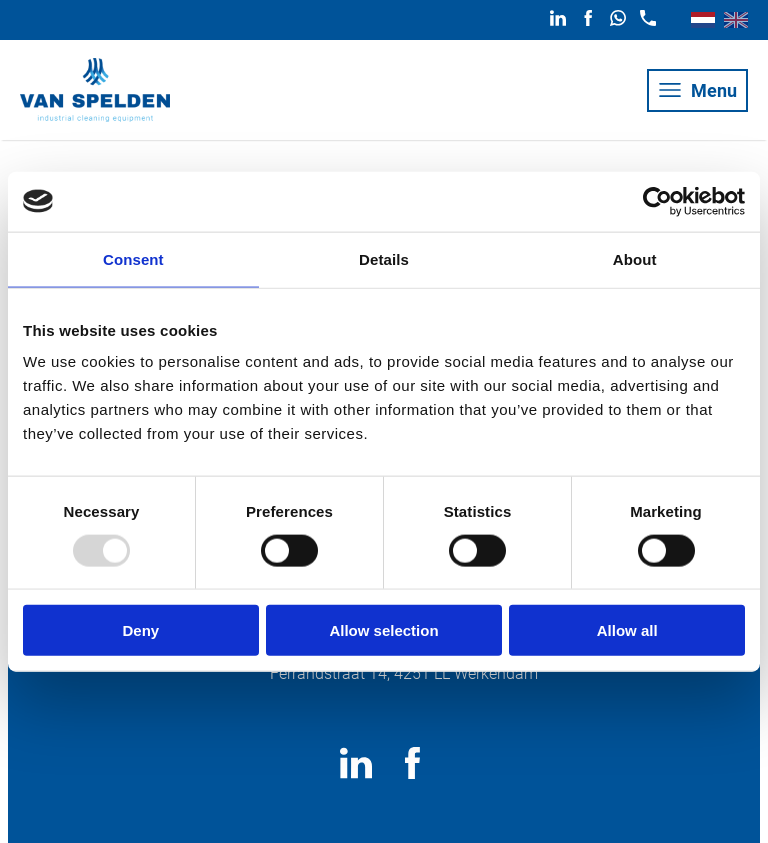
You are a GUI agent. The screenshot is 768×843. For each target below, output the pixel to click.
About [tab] (635, 258)
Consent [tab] (133, 258)
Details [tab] (384, 258)
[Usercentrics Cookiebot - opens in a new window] (657, 201)
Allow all (627, 630)
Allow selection (383, 630)
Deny (140, 630)
